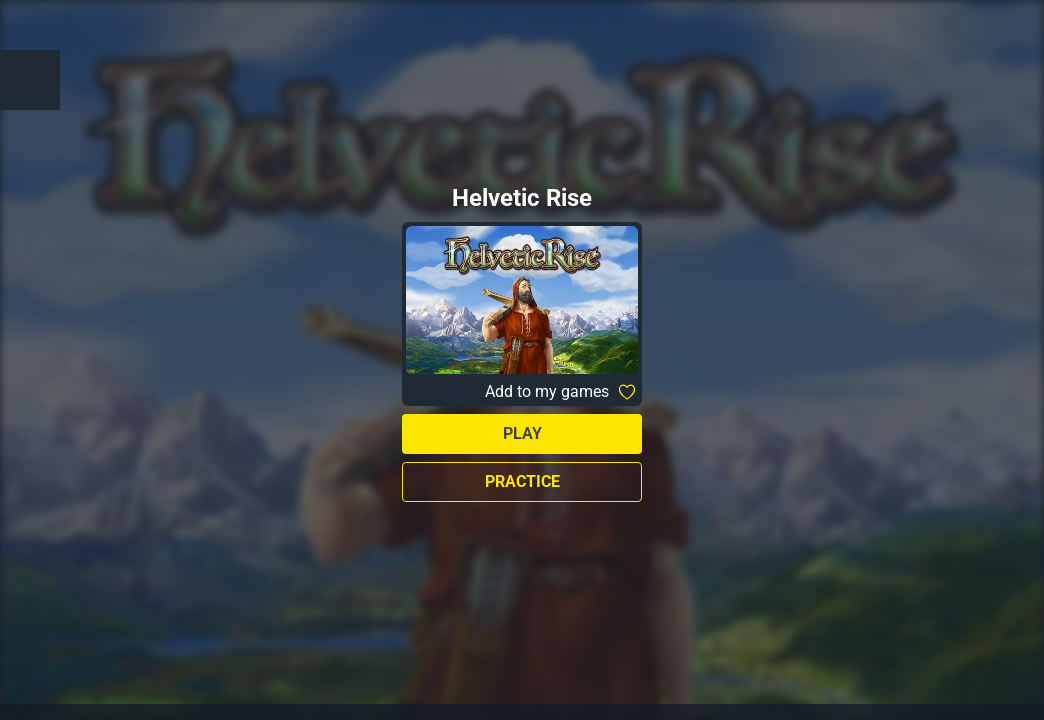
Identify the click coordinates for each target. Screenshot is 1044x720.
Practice (522, 481)
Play (522, 433)
